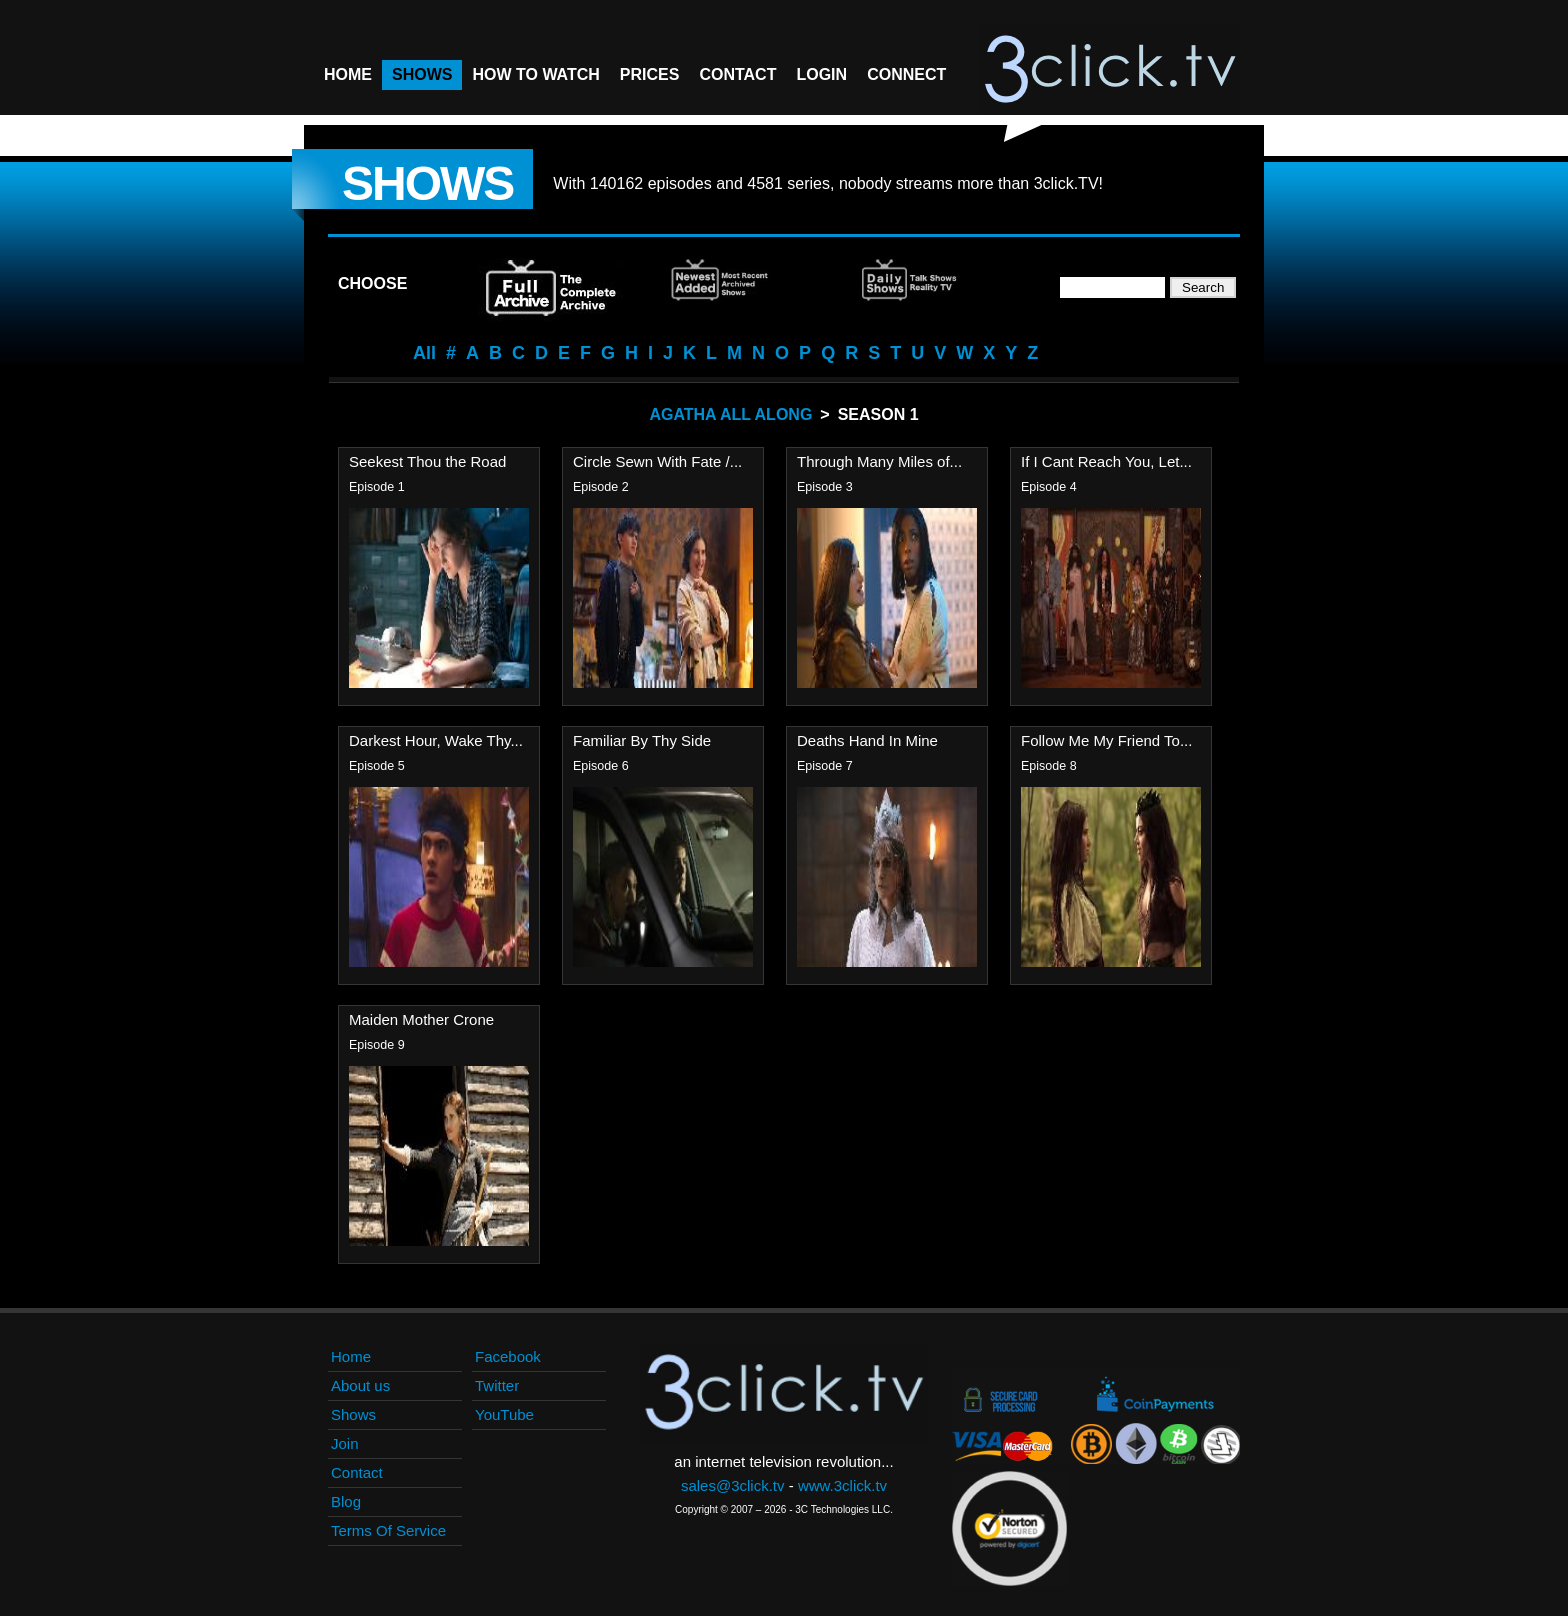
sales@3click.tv (733, 1485)
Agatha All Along (730, 414)
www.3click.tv (842, 1485)
